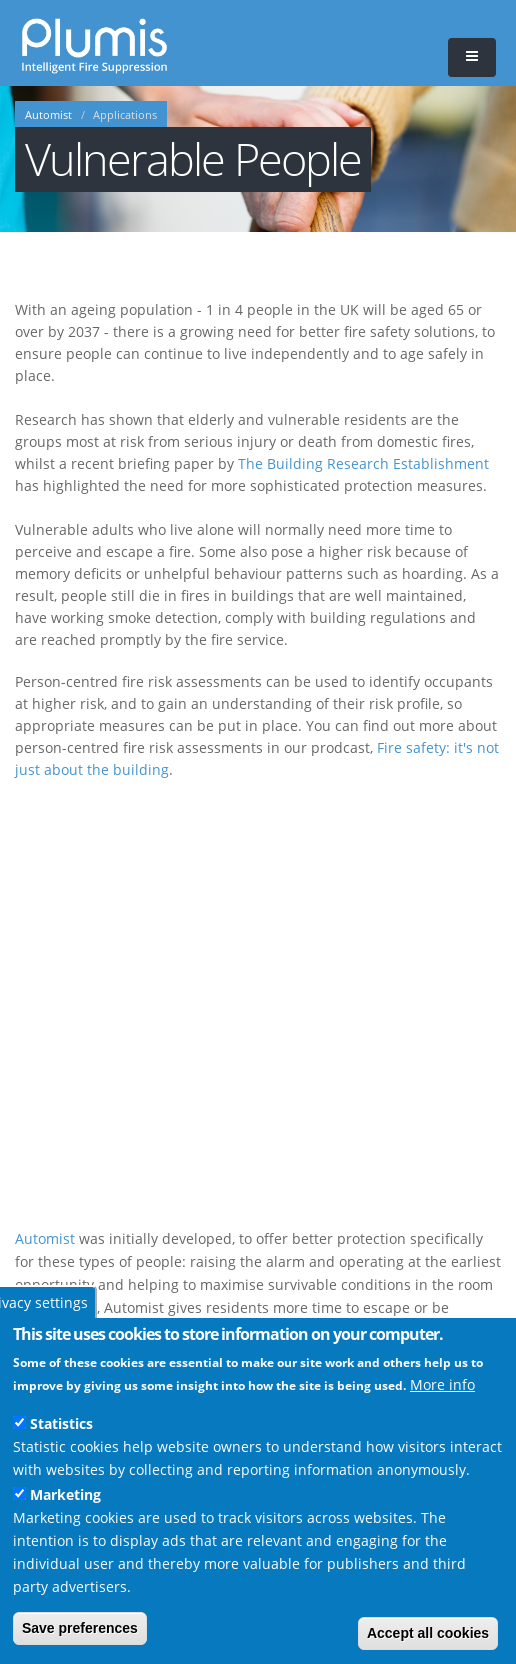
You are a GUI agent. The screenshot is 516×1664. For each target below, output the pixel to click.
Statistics (61, 1423)
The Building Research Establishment (363, 463)
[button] (472, 57)
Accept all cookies (428, 1633)
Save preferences (80, 1628)
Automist (48, 115)
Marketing (65, 1494)
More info (442, 1384)
